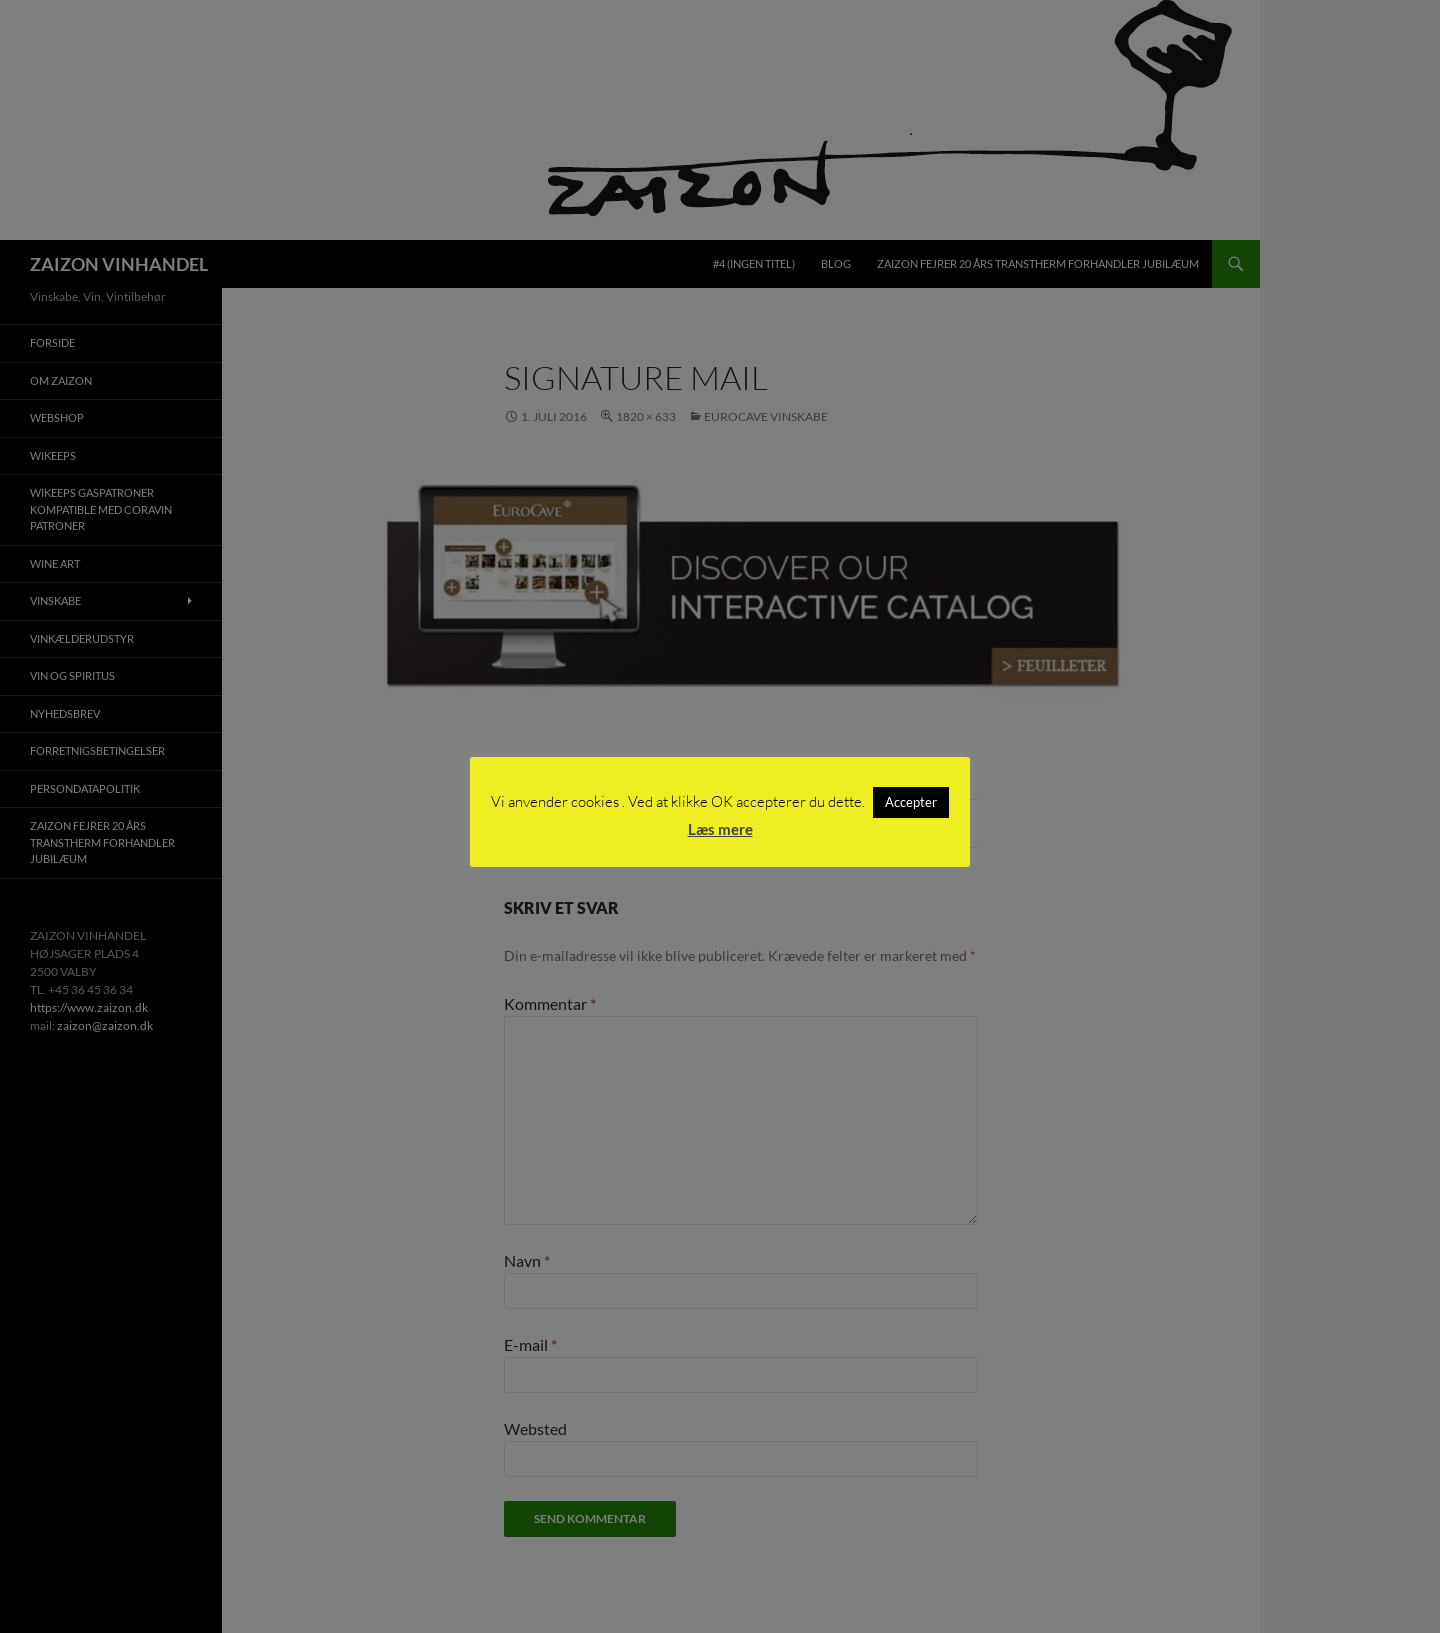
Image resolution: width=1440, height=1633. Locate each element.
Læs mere (720, 829)
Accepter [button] (911, 802)
